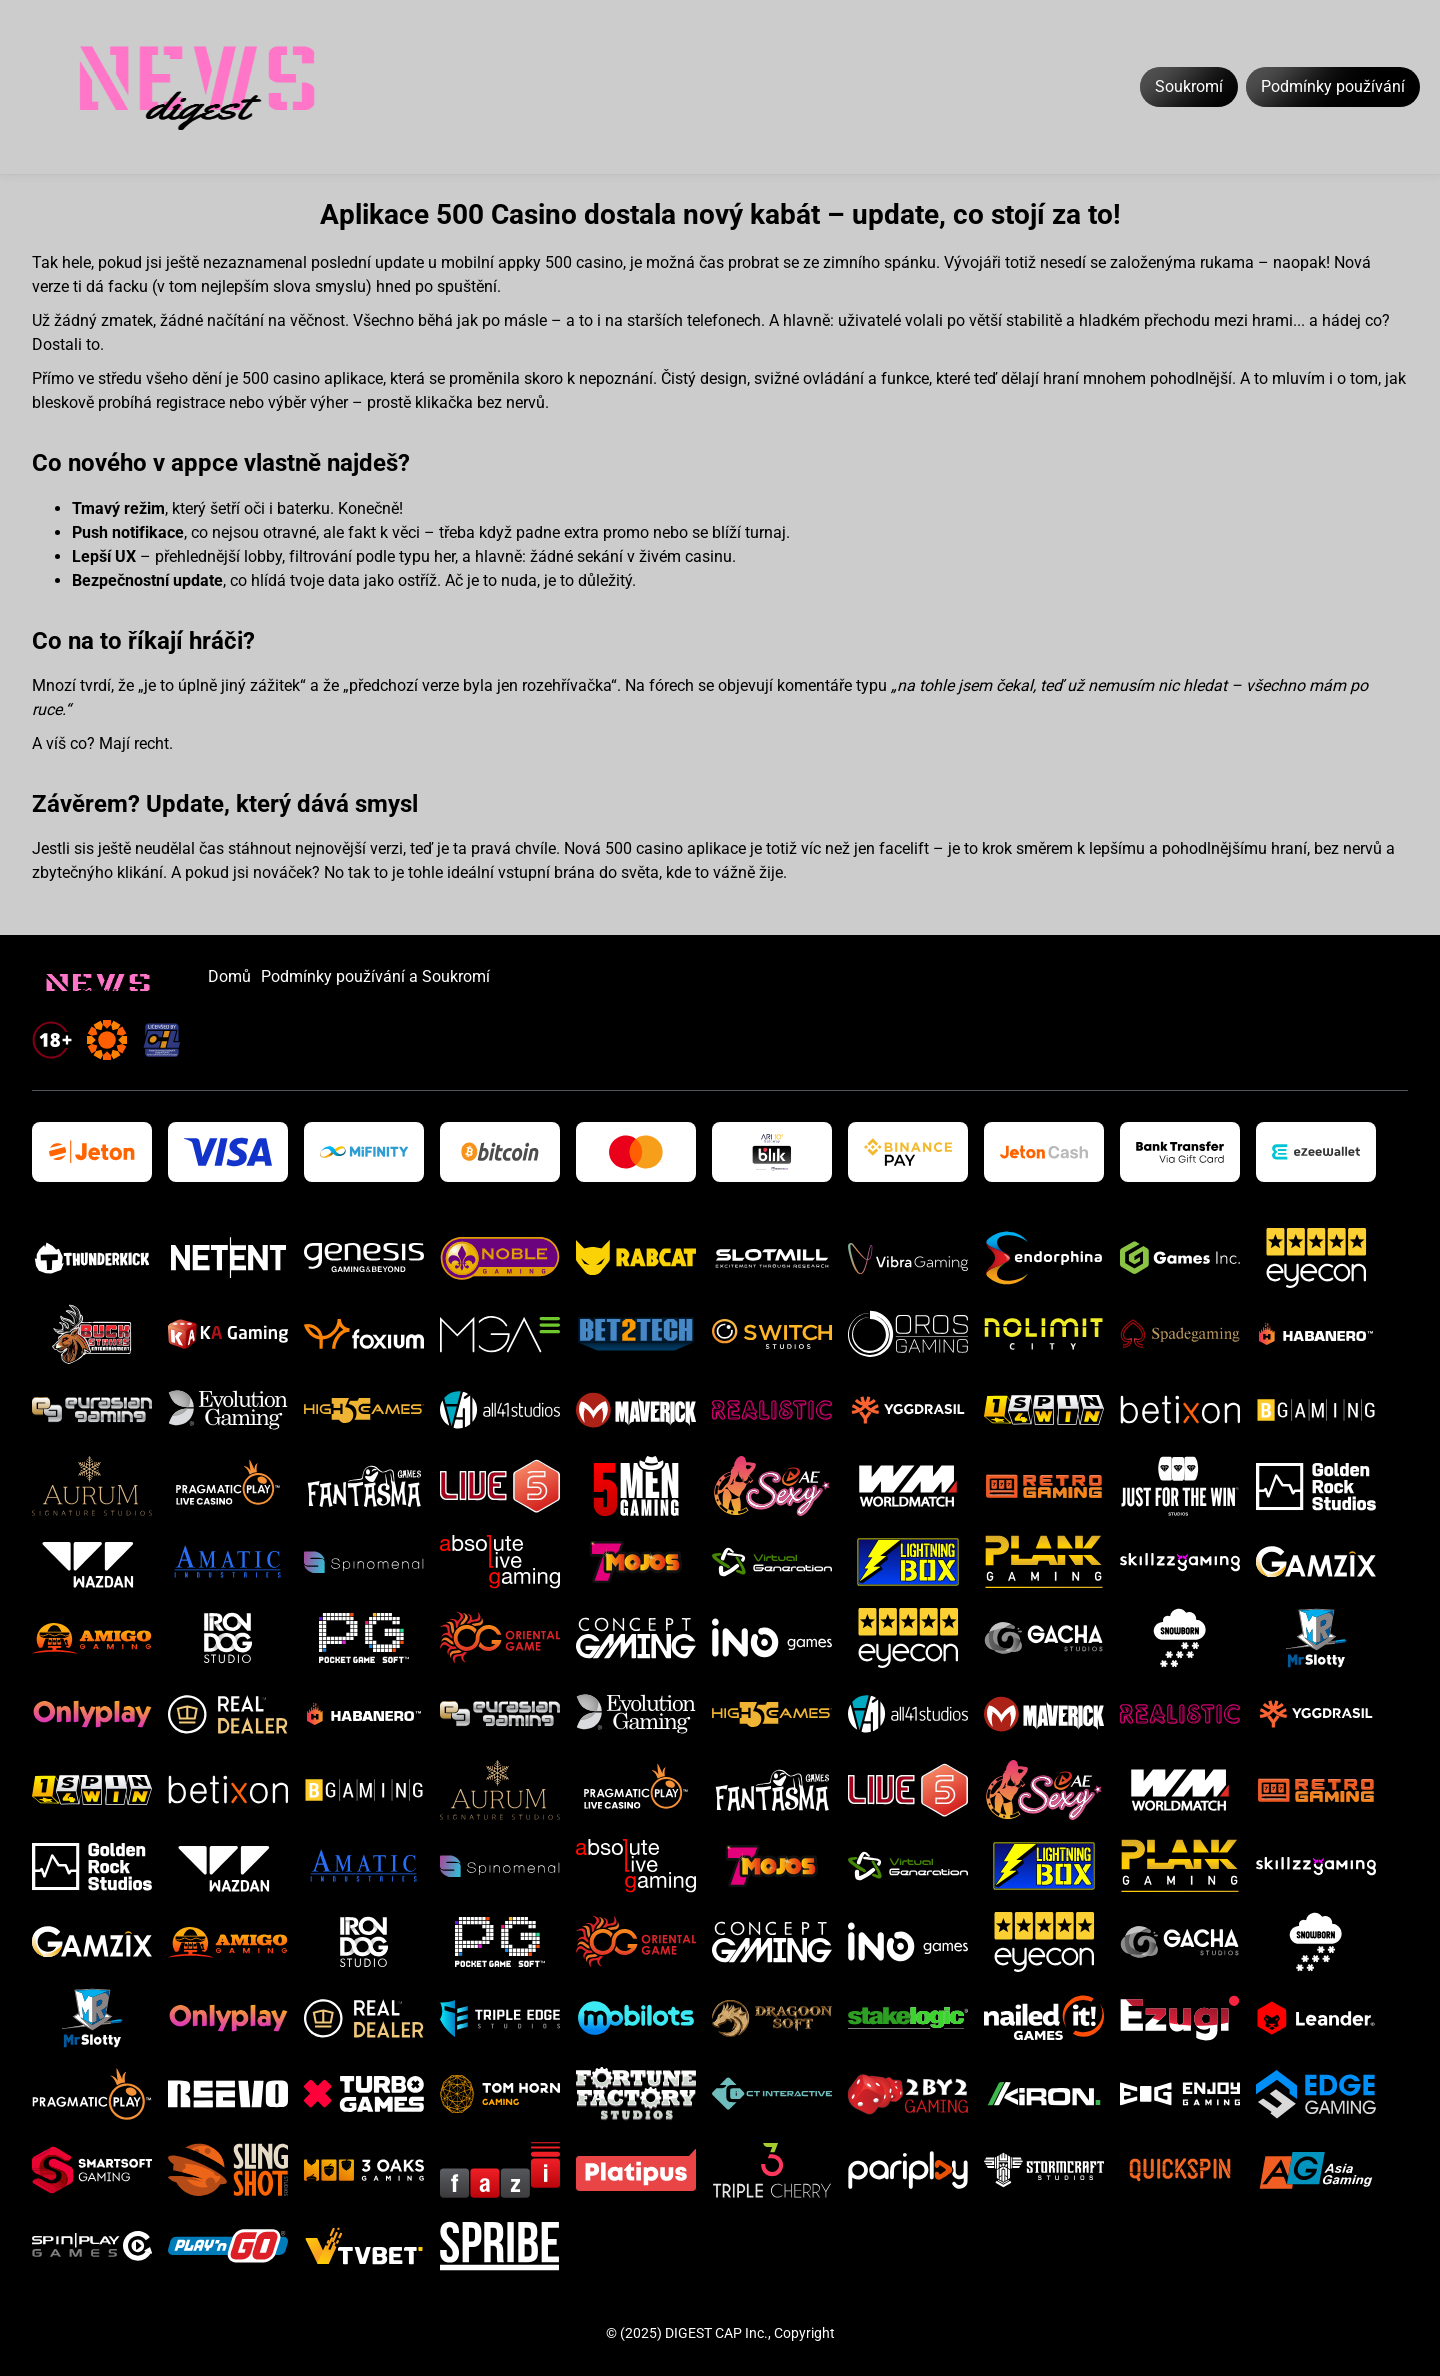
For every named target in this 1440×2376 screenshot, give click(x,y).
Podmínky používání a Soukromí (375, 976)
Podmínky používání (1333, 86)
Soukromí (1189, 86)
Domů (229, 976)
